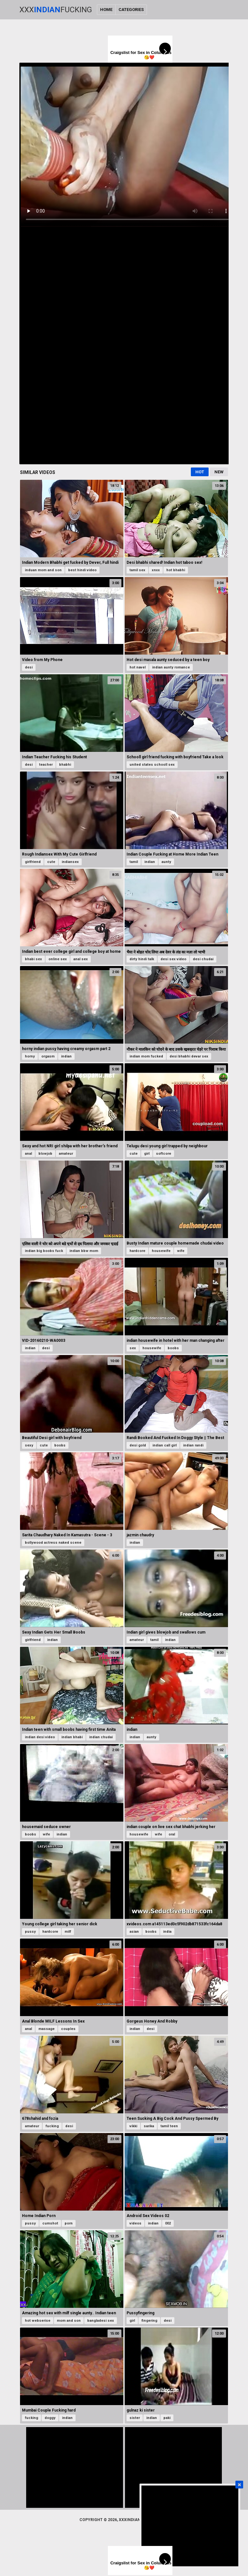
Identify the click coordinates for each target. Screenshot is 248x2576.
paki (166, 2418)
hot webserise (37, 2320)
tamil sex (137, 570)
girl (147, 1153)
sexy (29, 1445)
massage (46, 2029)
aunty (166, 862)
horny (30, 1056)
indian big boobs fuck (44, 1251)
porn (69, 2223)
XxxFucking (55, 9)
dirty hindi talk (141, 959)
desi (29, 667)
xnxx (156, 570)
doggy (50, 2418)
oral (172, 1834)
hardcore (137, 1251)
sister (134, 2418)
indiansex (70, 862)
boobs (173, 1348)
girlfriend (33, 862)
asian (134, 1931)
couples (68, 2029)
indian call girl (164, 1445)
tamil (133, 862)
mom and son (69, 2320)
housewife (161, 1251)
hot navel (137, 667)
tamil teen (169, 2126)
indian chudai (101, 1737)
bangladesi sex (100, 2320)
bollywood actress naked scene (53, 1542)
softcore (163, 1153)
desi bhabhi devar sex (189, 1056)
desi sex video (173, 959)
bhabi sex (33, 959)
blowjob (45, 1153)
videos (135, 2223)
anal (28, 1153)
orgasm (48, 1056)
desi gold (137, 1445)
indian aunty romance (171, 667)
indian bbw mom (83, 1251)
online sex (57, 959)
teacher (46, 764)
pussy (30, 1931)
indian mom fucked (146, 1056)
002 (168, 2223)
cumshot (50, 2223)
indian (149, 862)
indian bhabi (72, 1737)
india (167, 1931)
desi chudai (203, 959)
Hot (199, 471)
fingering (149, 2320)
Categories (131, 9)
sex (132, 1348)
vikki (133, 2126)
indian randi (193, 1445)
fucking (52, 2126)
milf (68, 1931)
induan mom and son (43, 570)
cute (51, 862)
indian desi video (40, 1737)
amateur (66, 1153)
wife (180, 1251)
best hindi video (82, 570)
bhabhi (65, 764)
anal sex (80, 959)
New (218, 471)
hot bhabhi (175, 570)
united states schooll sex (152, 764)
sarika (149, 2126)
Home (106, 9)
